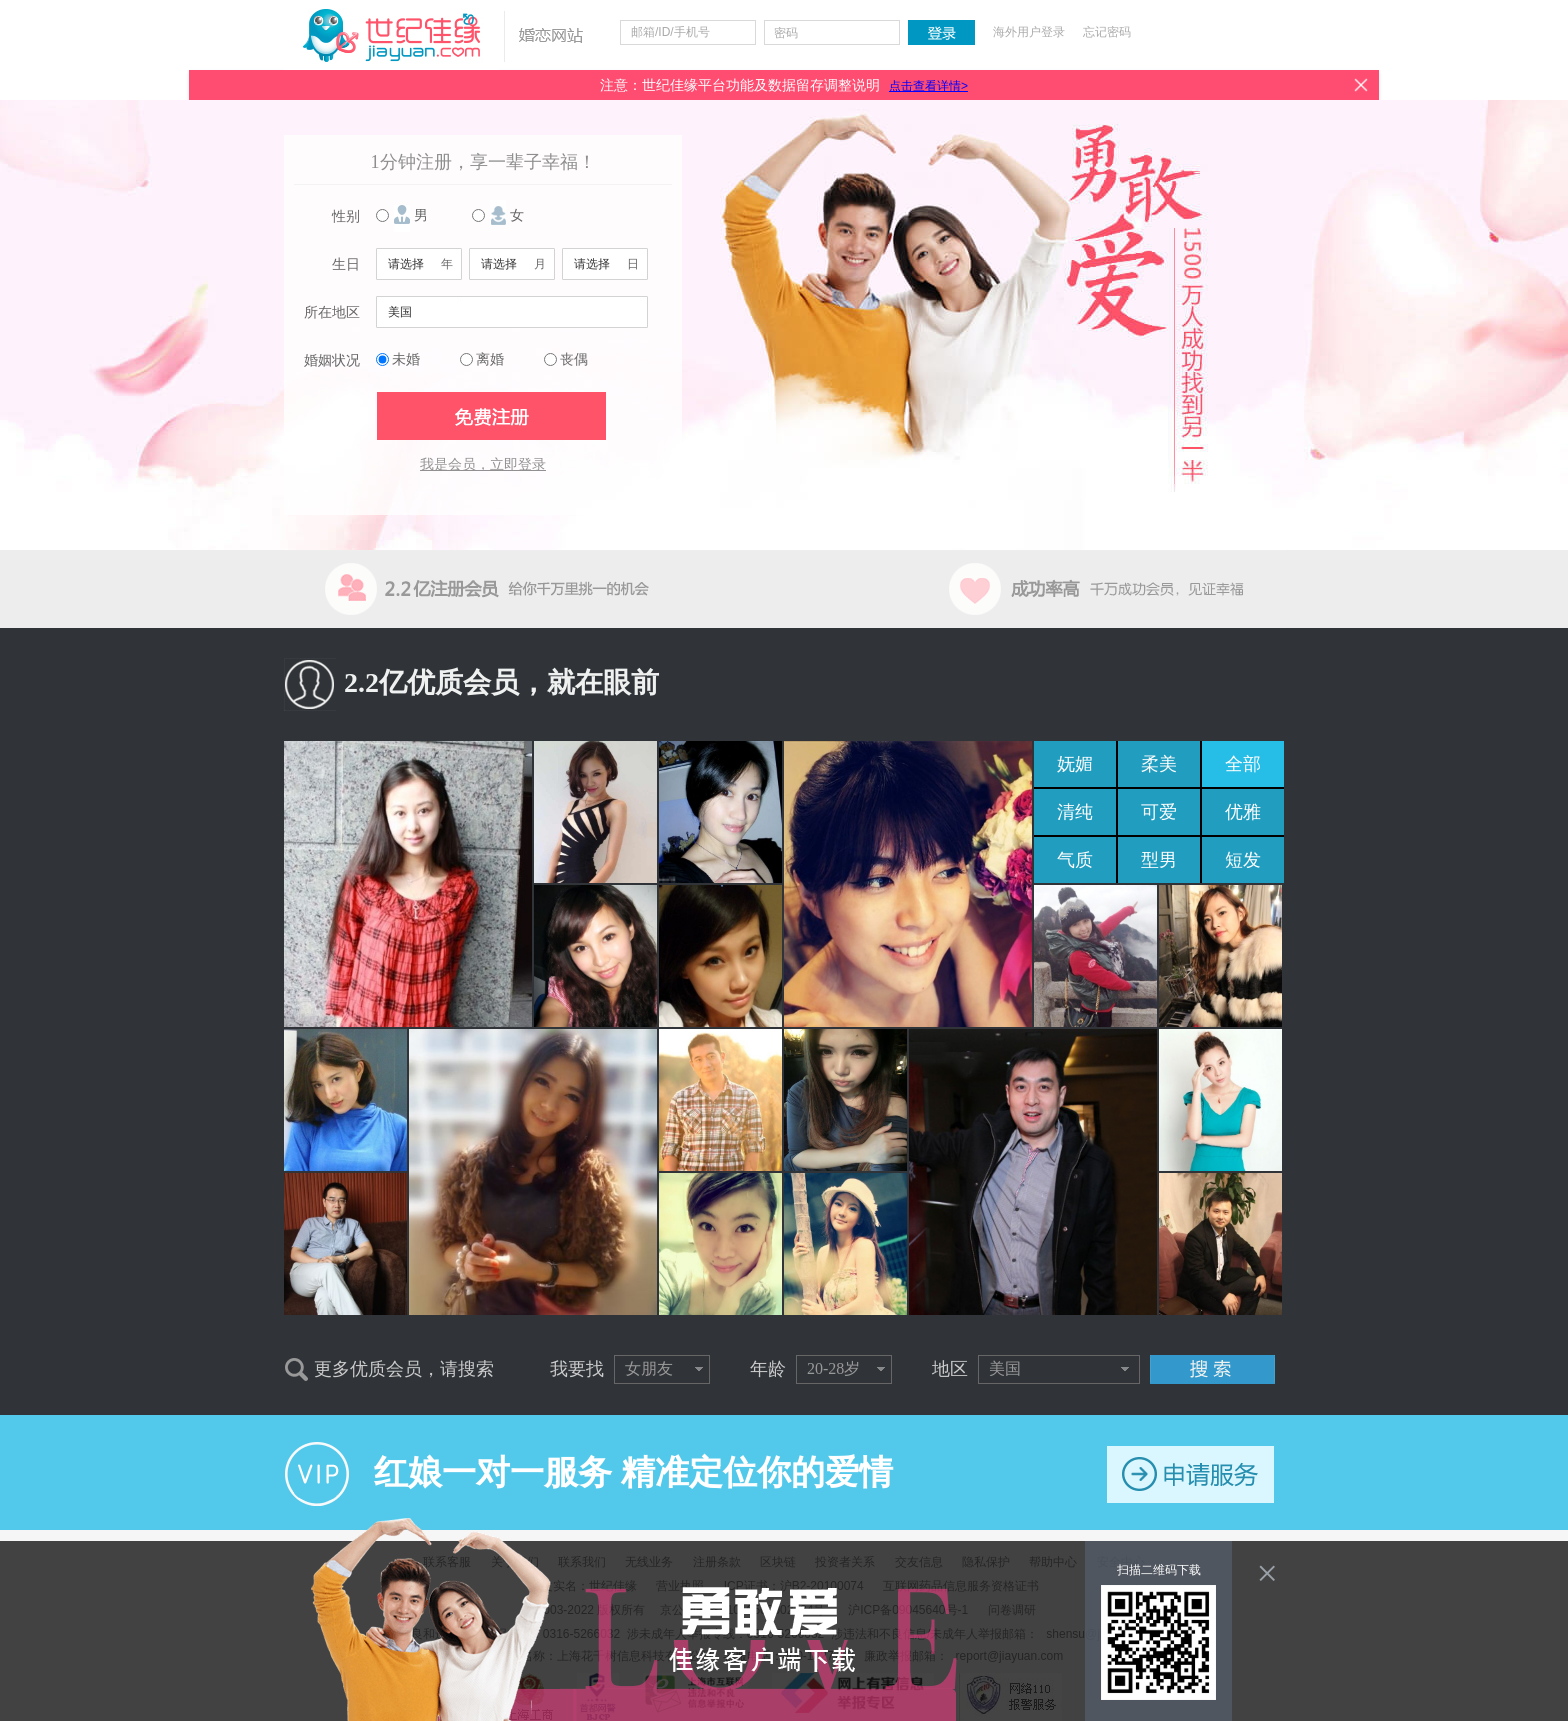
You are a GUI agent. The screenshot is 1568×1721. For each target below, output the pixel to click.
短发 (1243, 860)
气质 (1075, 860)
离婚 (490, 359)
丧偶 (574, 359)
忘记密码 (1107, 32)
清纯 (1075, 812)
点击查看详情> (928, 86)
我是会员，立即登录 (483, 464)
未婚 (406, 359)
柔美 (1159, 764)
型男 (1159, 860)
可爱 (1159, 812)
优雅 (1243, 812)
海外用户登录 (1029, 32)
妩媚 (1075, 764)
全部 (1243, 764)
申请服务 (1190, 1474)
